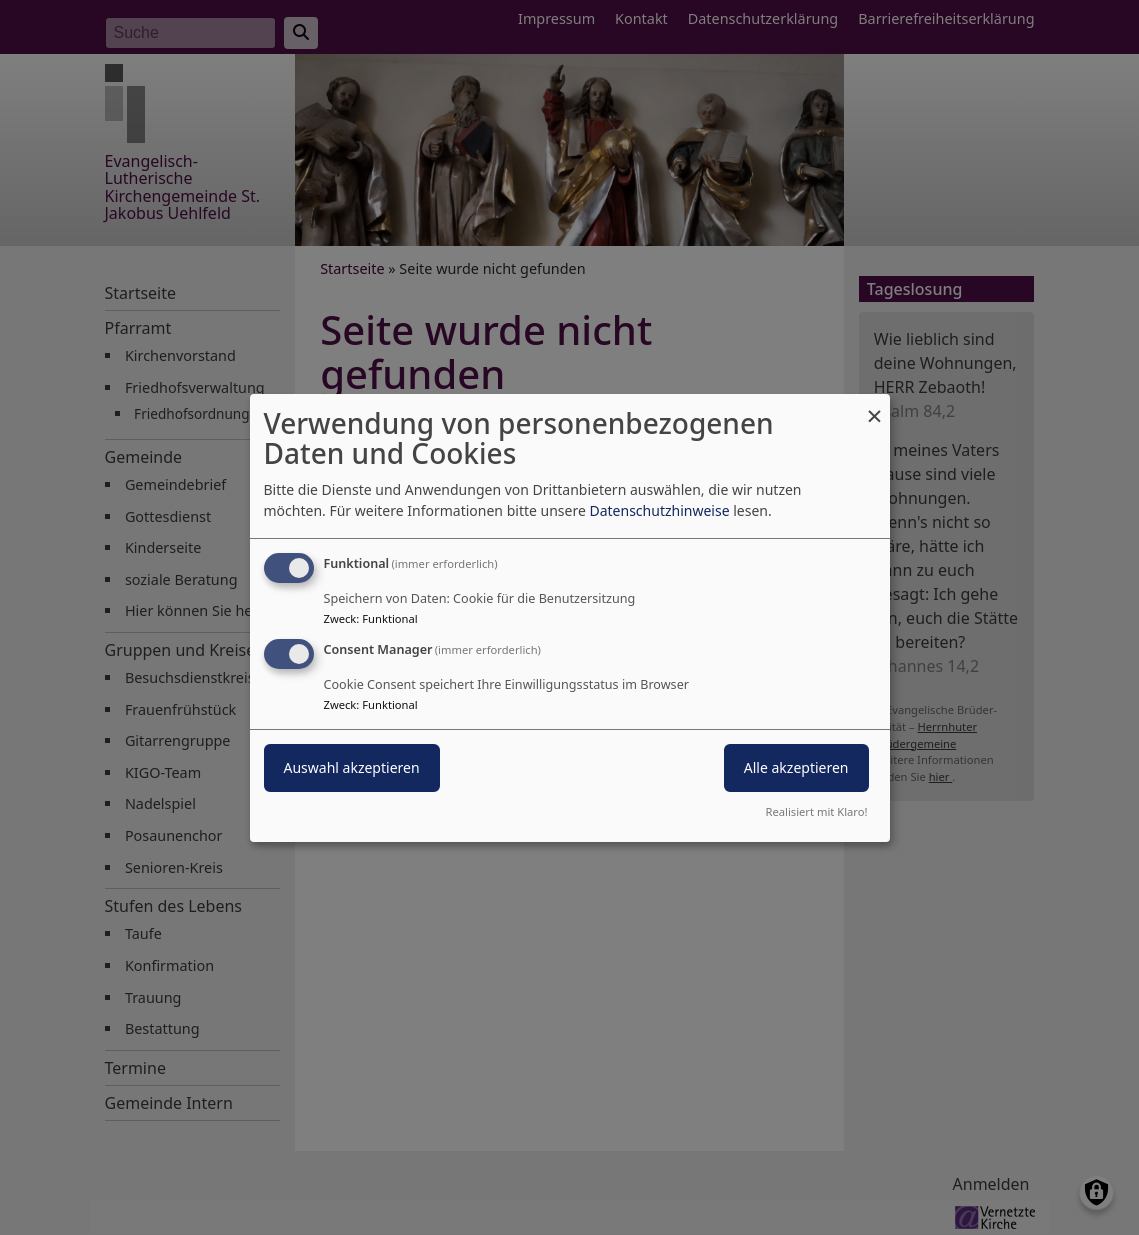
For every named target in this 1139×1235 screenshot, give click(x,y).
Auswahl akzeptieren (352, 767)
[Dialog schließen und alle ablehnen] (875, 405)
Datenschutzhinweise (659, 510)
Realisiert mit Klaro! (817, 811)
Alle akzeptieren (796, 767)
